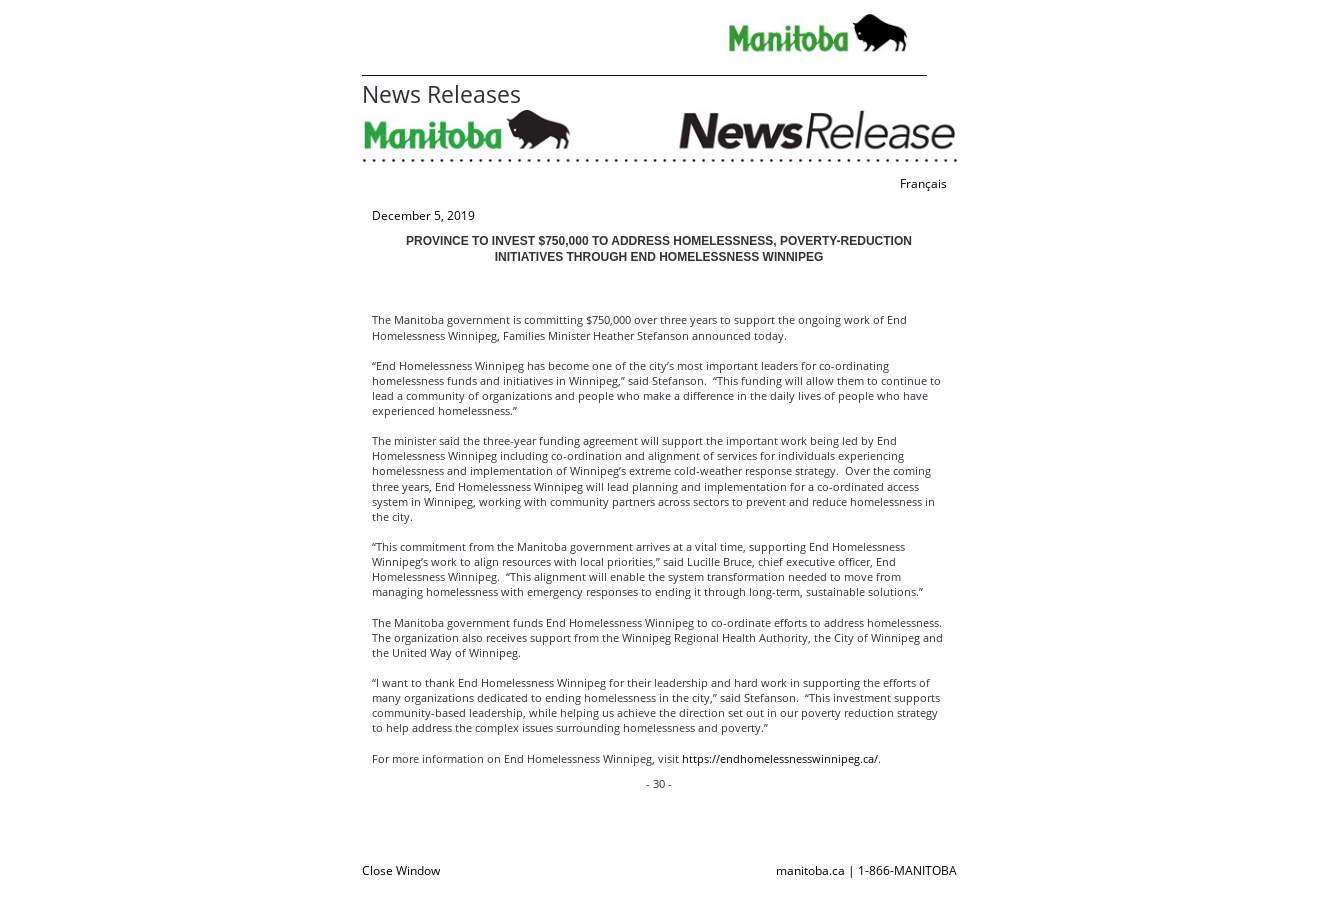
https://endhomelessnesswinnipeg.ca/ (780, 758)
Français (923, 183)
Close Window (401, 870)
